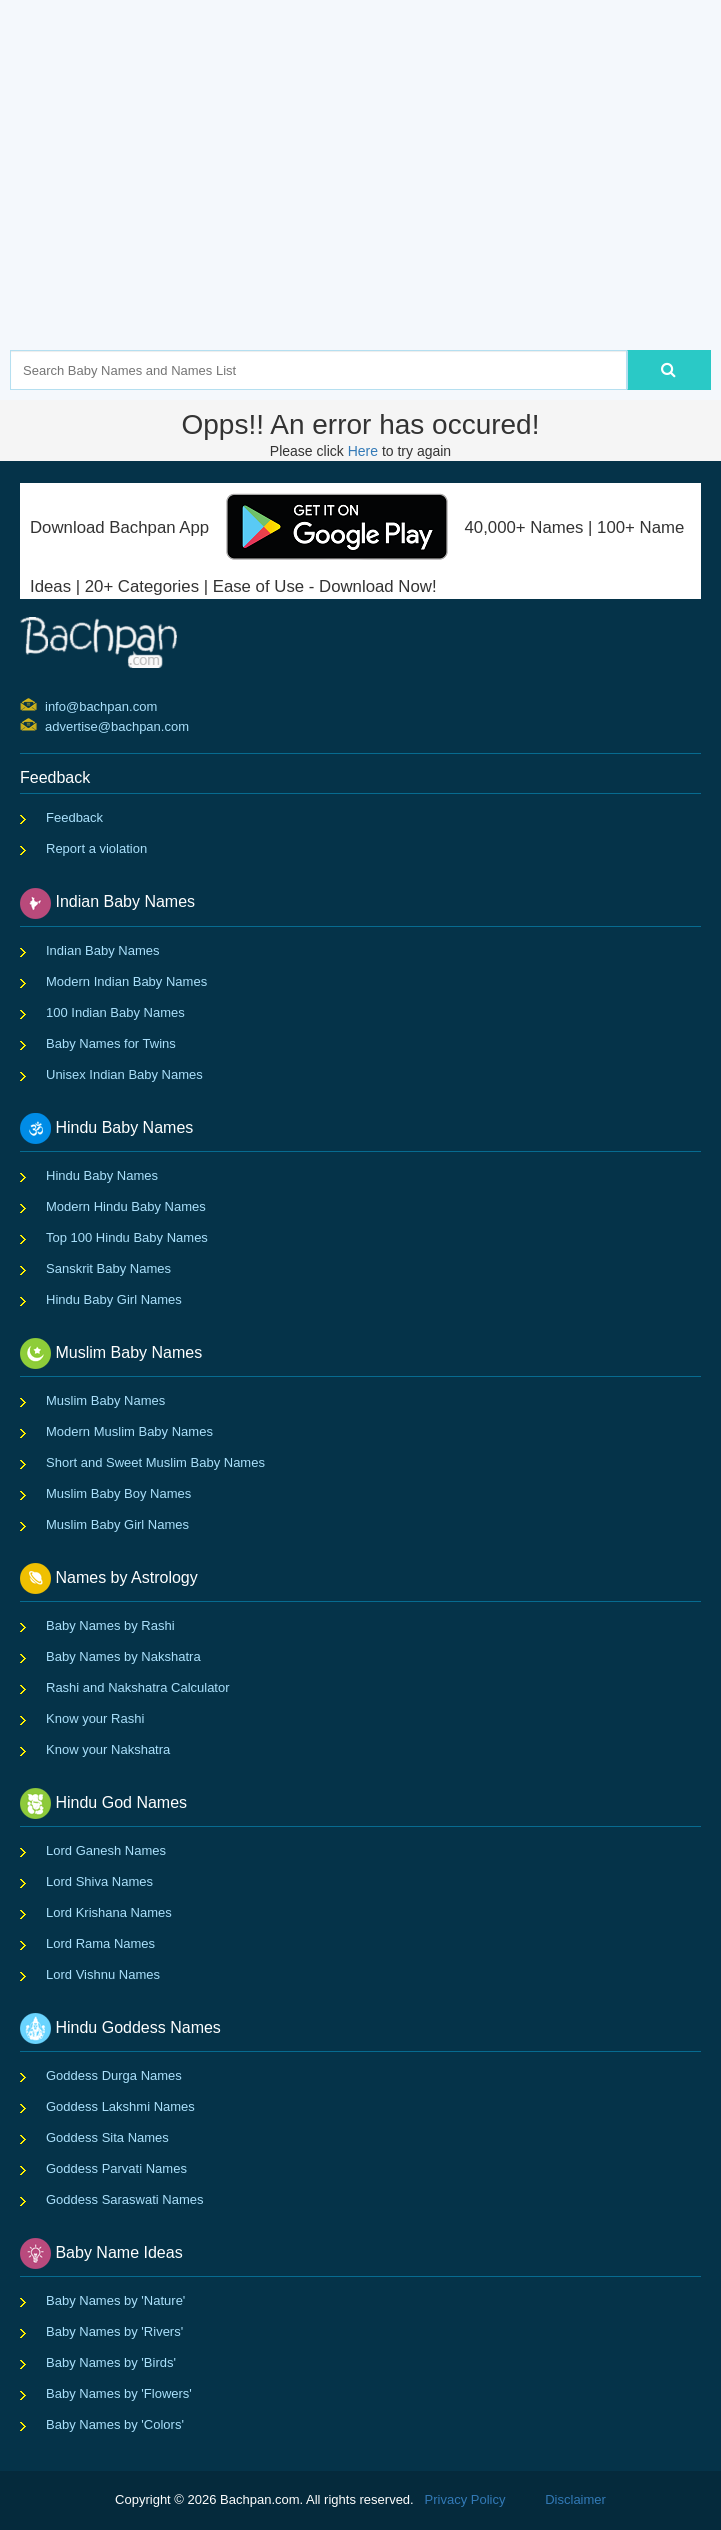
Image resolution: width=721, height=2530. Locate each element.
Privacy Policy (465, 2499)
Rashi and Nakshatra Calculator (138, 1687)
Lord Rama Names (100, 1943)
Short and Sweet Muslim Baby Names (155, 1462)
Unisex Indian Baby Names (124, 1074)
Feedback (74, 817)
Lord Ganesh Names (106, 1850)
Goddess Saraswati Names (125, 2199)
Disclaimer (575, 2499)
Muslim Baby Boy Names (118, 1493)
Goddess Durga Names (114, 2075)
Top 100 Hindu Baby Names (127, 1237)
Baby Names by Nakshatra (123, 1656)
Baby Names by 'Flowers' (119, 2393)
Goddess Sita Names (107, 2137)
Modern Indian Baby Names (126, 981)
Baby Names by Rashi (110, 1625)
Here (363, 451)
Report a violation (96, 848)
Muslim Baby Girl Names (117, 1524)
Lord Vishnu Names (103, 1974)
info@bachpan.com (47, 705)
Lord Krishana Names (109, 1912)
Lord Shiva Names (99, 1881)
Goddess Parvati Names (116, 2168)
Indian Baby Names (102, 950)
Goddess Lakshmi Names (120, 2106)
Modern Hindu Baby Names (126, 1206)
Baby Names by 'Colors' (115, 2424)
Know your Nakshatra (108, 1749)
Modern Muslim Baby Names (129, 1431)
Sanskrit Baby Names (108, 1268)
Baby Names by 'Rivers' (114, 2331)
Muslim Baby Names (105, 1400)
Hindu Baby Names (102, 1175)
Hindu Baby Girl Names (114, 1299)
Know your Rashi (95, 1718)
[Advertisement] (365, 205)
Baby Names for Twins (111, 1043)
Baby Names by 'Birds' (111, 2362)
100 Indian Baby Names (115, 1012)
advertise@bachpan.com (47, 725)
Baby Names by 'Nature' (115, 2300)
